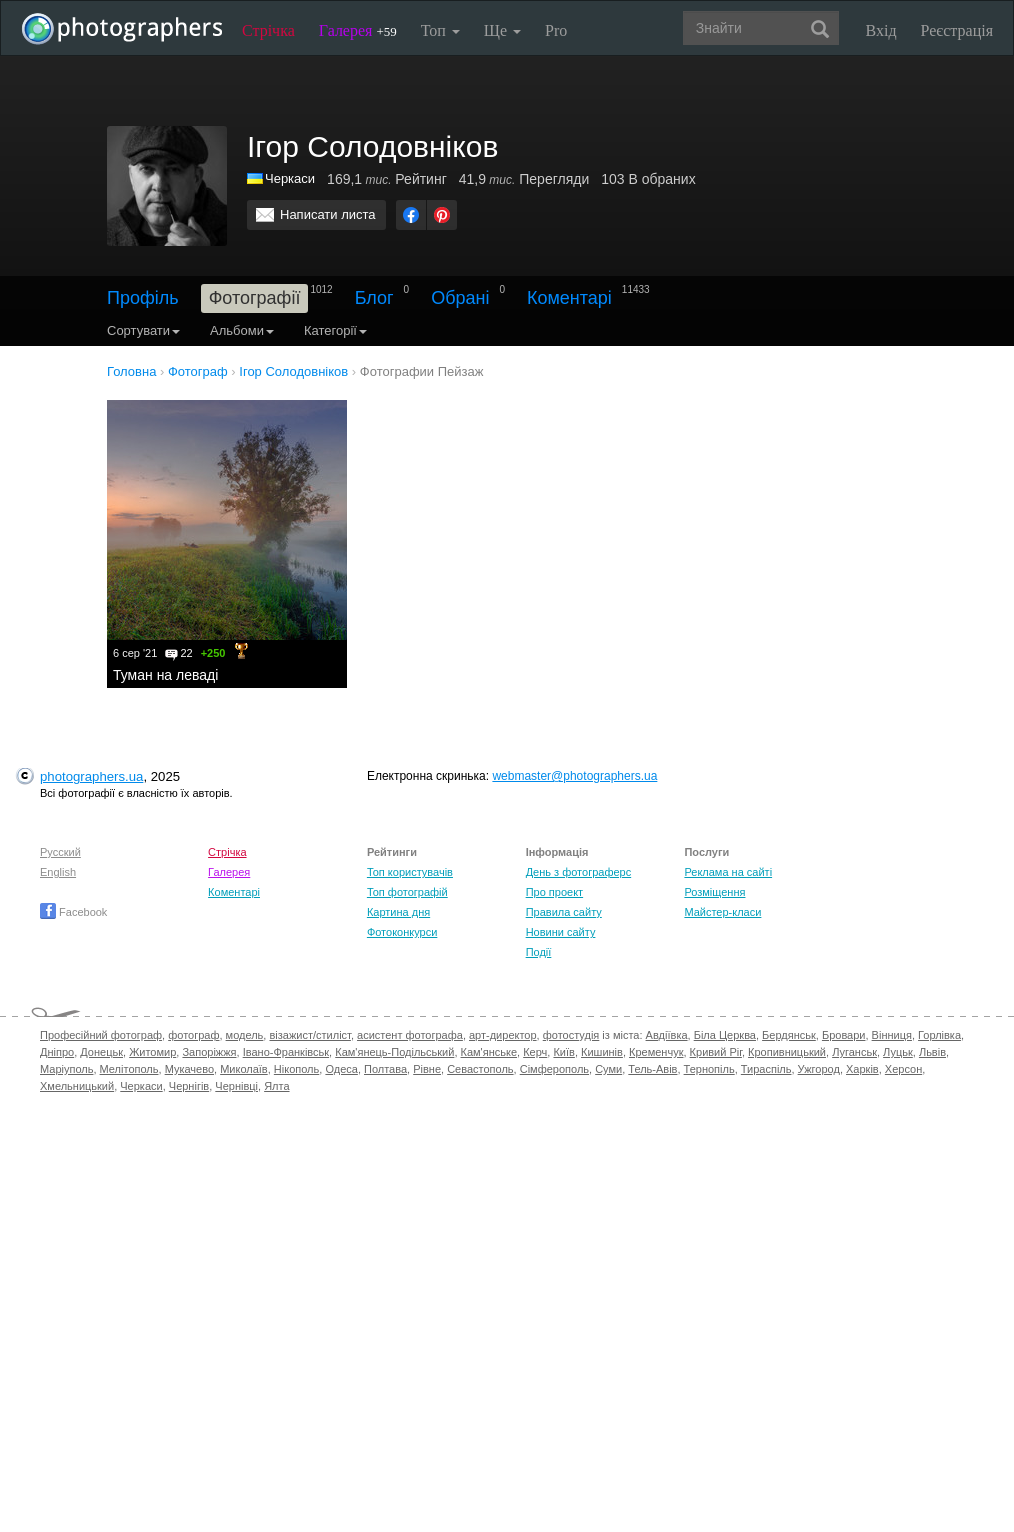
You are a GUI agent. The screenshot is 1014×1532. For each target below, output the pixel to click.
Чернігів (189, 1086)
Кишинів (602, 1052)
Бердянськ (789, 1035)
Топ (440, 30)
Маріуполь (66, 1069)
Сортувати (143, 330)
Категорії (335, 330)
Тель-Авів (652, 1069)
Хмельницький (77, 1086)
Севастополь (480, 1069)
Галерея (358, 30)
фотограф (193, 1035)
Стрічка (268, 30)
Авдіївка (667, 1035)
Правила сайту (564, 912)
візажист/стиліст (309, 1035)
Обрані (460, 298)
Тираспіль (766, 1069)
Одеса (341, 1069)
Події (539, 952)
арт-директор (503, 1035)
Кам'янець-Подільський (394, 1052)
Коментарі (569, 298)
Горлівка (939, 1035)
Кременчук (656, 1052)
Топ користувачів (410, 872)
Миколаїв (244, 1069)
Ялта (276, 1086)
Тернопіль (709, 1069)
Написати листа (328, 214)
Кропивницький (787, 1052)
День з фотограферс (579, 872)
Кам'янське (489, 1052)
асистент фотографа (410, 1035)
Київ (563, 1052)
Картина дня (398, 912)
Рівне (427, 1069)
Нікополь (296, 1069)
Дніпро (57, 1052)
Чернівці (236, 1086)
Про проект (554, 892)
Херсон (903, 1069)
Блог (374, 298)
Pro (556, 30)
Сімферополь (554, 1069)
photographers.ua (91, 776)
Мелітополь (129, 1069)
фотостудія (571, 1035)
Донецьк (101, 1052)
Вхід (881, 30)
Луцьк (898, 1052)
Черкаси (290, 178)
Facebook (73, 912)
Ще (502, 30)
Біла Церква (725, 1035)
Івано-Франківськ (286, 1052)
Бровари (844, 1035)
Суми (608, 1069)
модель (245, 1035)
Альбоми (242, 330)
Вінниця (892, 1035)
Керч (535, 1052)
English (58, 872)
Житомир (152, 1052)
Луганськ (854, 1052)
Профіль (143, 298)
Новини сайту (561, 932)
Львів (932, 1052)
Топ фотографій (407, 892)
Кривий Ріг (716, 1052)
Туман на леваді (165, 675)
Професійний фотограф (101, 1035)
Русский (60, 852)
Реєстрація (957, 30)
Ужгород (819, 1069)
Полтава (385, 1069)
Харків (862, 1069)
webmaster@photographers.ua (574, 776)
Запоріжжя (209, 1052)
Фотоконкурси (402, 932)
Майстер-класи (722, 912)
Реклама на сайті (728, 872)
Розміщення (714, 892)
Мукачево (189, 1069)
